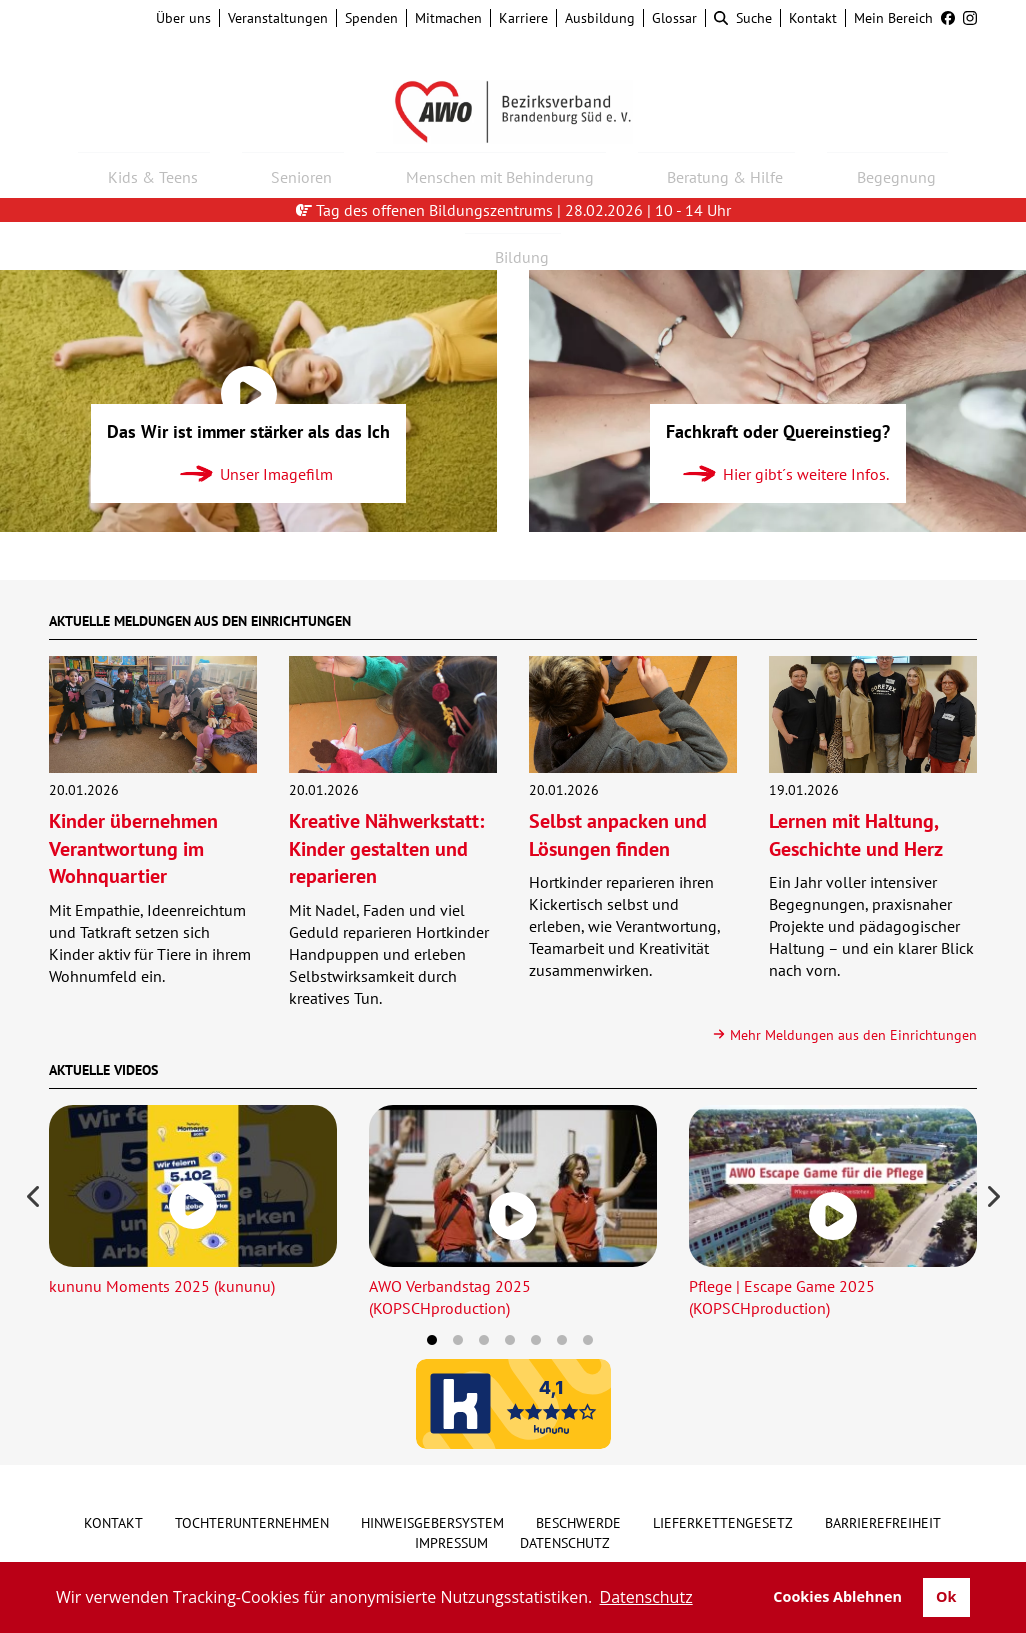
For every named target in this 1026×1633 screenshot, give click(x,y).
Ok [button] (946, 1596)
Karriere (523, 18)
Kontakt (813, 18)
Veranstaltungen (278, 18)
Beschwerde (578, 1523)
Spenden (371, 18)
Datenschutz (565, 1543)
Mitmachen (448, 18)
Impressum (451, 1543)
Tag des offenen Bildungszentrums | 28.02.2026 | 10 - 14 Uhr (513, 210)
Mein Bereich (893, 18)
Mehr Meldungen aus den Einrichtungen (844, 1035)
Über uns (183, 18)
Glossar (674, 18)
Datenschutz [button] (646, 1597)
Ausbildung (600, 18)
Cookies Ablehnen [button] (837, 1596)
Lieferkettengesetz (723, 1523)
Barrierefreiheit (883, 1523)
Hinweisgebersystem (432, 1523)
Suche (743, 18)
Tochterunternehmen (252, 1523)
